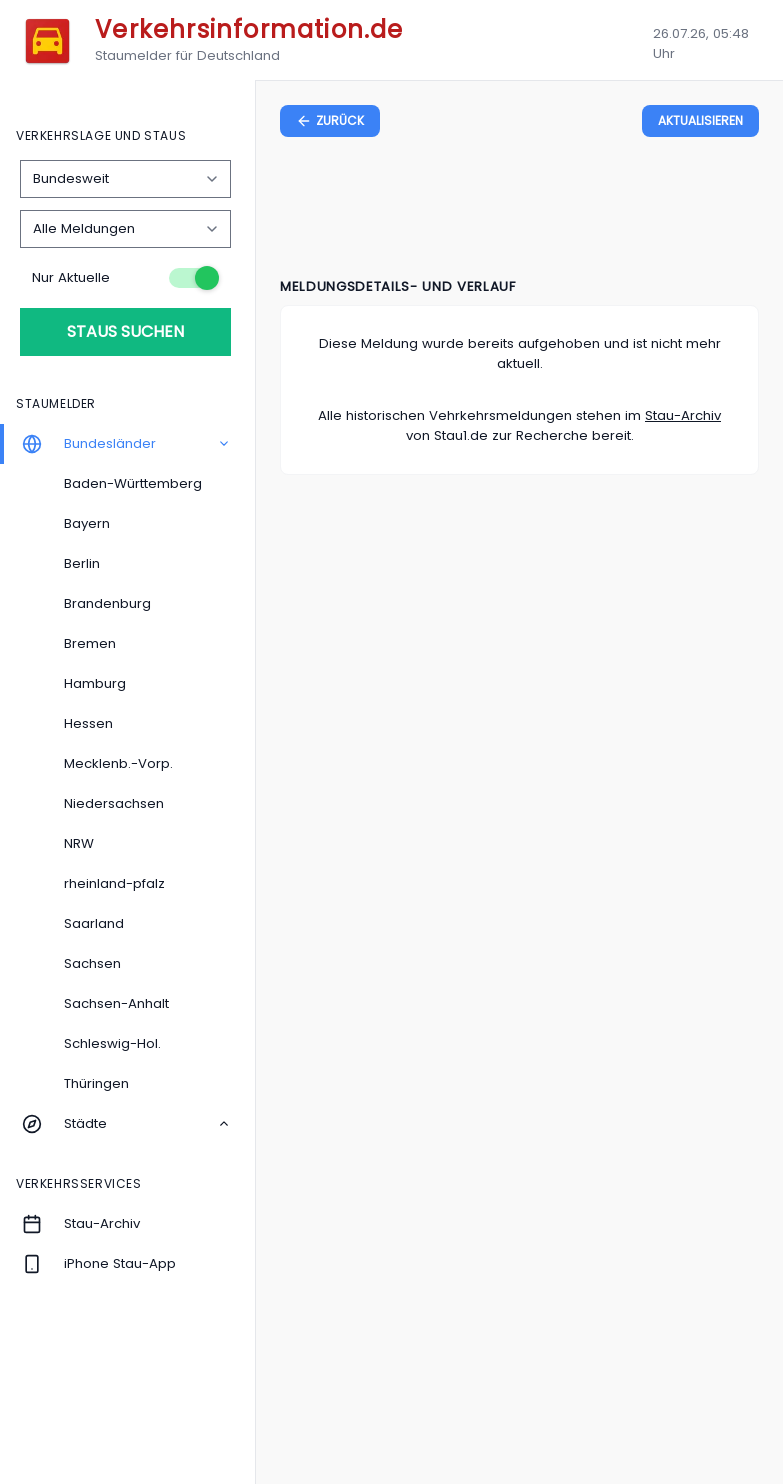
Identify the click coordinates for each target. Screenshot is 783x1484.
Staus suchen (125, 331)
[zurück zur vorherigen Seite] (330, 121)
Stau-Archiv (683, 415)
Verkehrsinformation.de (249, 29)
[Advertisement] (520, 211)
